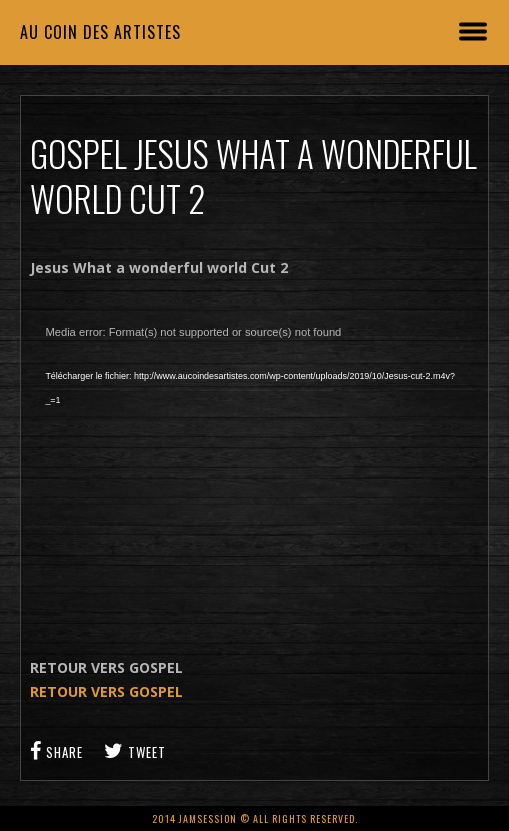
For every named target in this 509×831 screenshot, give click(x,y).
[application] (254, 468)
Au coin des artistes (100, 32)
